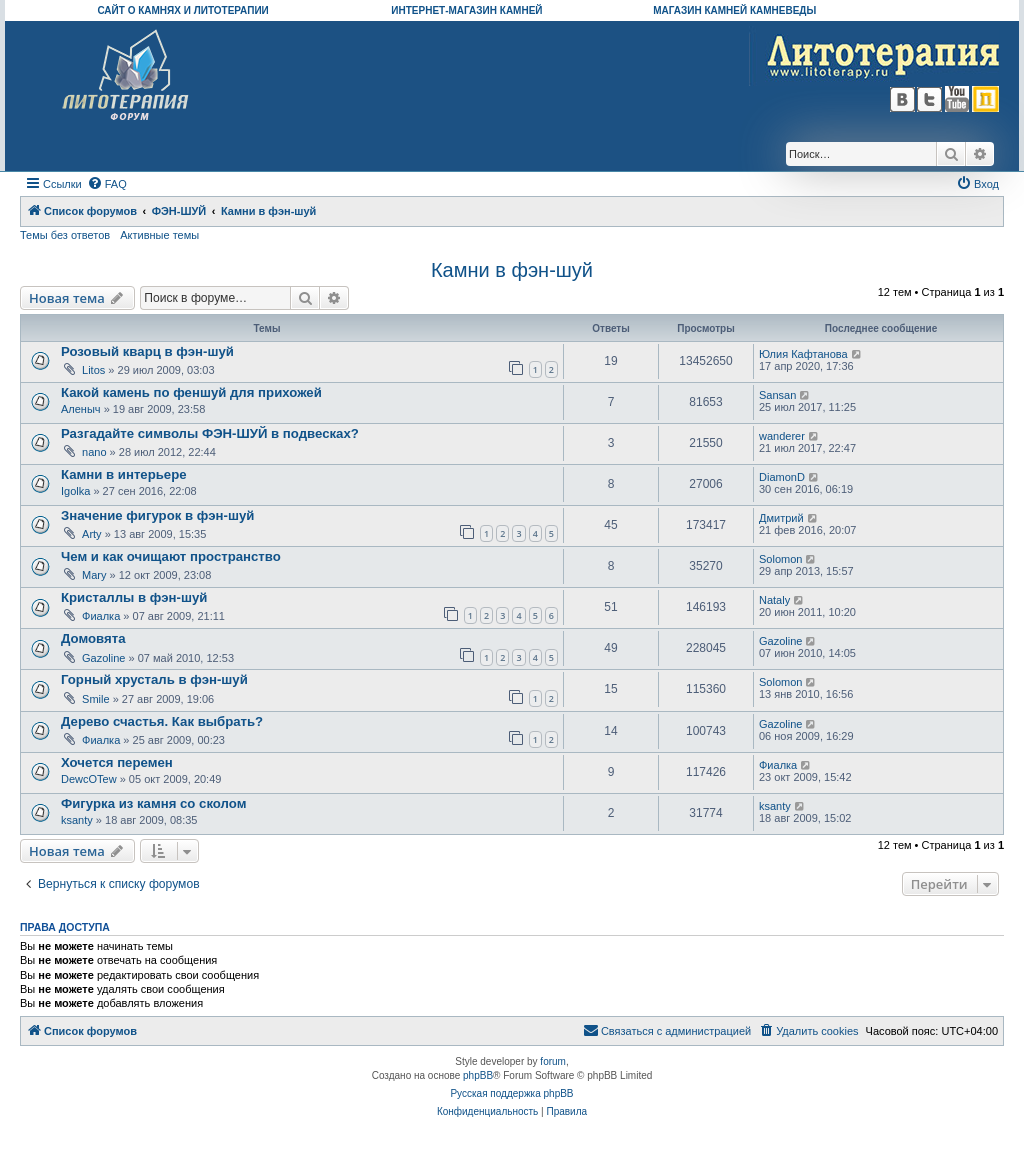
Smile (96, 699)
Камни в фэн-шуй (512, 270)
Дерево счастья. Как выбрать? (162, 721)
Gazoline (103, 658)
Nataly (774, 600)
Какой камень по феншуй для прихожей (191, 392)
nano (94, 452)
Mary (94, 575)
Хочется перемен (117, 762)
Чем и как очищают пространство (171, 556)
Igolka (75, 491)
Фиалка (101, 616)
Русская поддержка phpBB (511, 1093)
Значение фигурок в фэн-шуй (157, 515)
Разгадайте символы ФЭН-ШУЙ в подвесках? (210, 433)
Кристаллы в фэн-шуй (134, 597)
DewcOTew (89, 779)
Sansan (777, 395)
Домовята (93, 638)
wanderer (782, 436)
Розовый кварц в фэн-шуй (147, 351)
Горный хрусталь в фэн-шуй (154, 679)
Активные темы (159, 235)
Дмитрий (781, 518)
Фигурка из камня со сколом (153, 803)
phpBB (478, 1075)
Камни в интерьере (124, 474)
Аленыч (81, 409)
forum (553, 1061)
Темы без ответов (65, 235)
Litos (93, 370)
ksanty (77, 820)
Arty (92, 534)
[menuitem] (107, 184)
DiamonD (782, 477)
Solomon (780, 559)
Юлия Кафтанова (803, 354)
